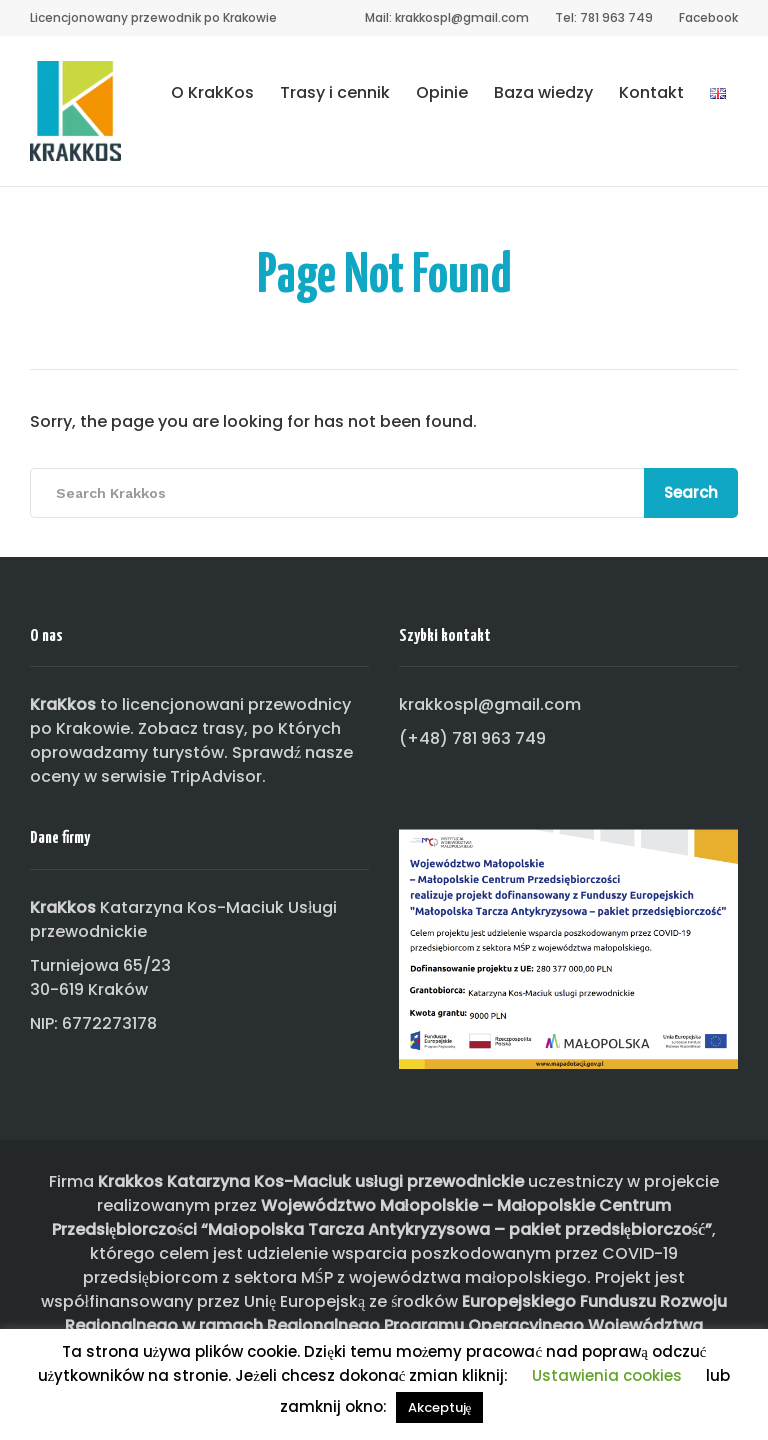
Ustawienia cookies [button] (607, 1375)
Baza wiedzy (543, 92)
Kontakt (651, 92)
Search (691, 492)
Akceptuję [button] (440, 1407)
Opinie (442, 92)
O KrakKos (212, 92)
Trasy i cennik (335, 92)
